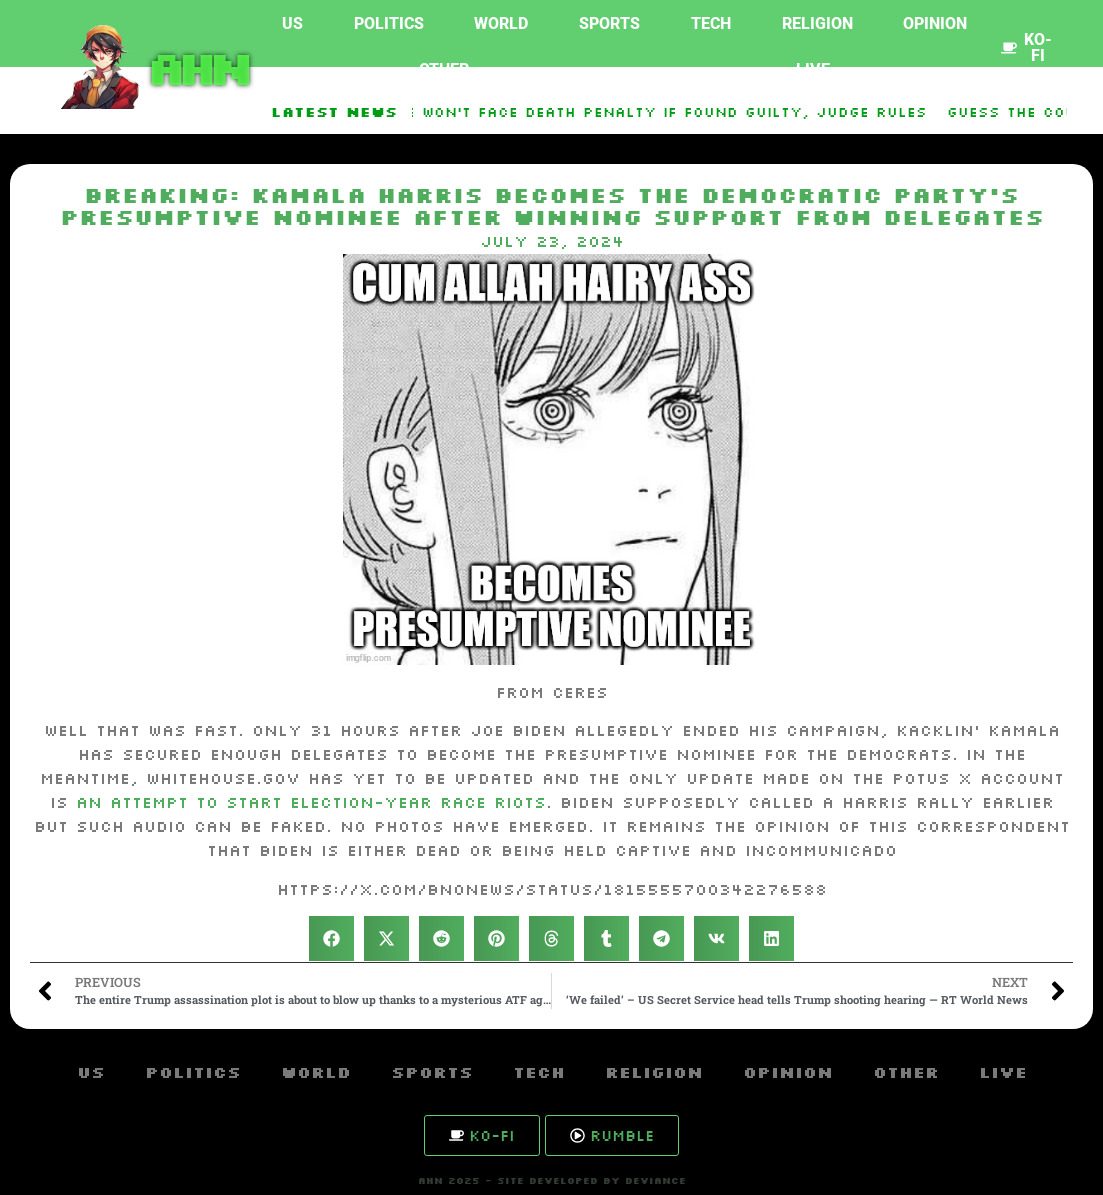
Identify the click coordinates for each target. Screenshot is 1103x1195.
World (501, 23)
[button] (331, 938)
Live (813, 69)
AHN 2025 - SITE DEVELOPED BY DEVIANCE (552, 1180)
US (292, 23)
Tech (711, 23)
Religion (817, 23)
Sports (609, 23)
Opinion (935, 23)
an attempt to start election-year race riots (311, 802)
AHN (195, 67)
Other (444, 69)
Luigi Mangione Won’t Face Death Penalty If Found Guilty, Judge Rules (613, 112)
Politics (389, 23)
